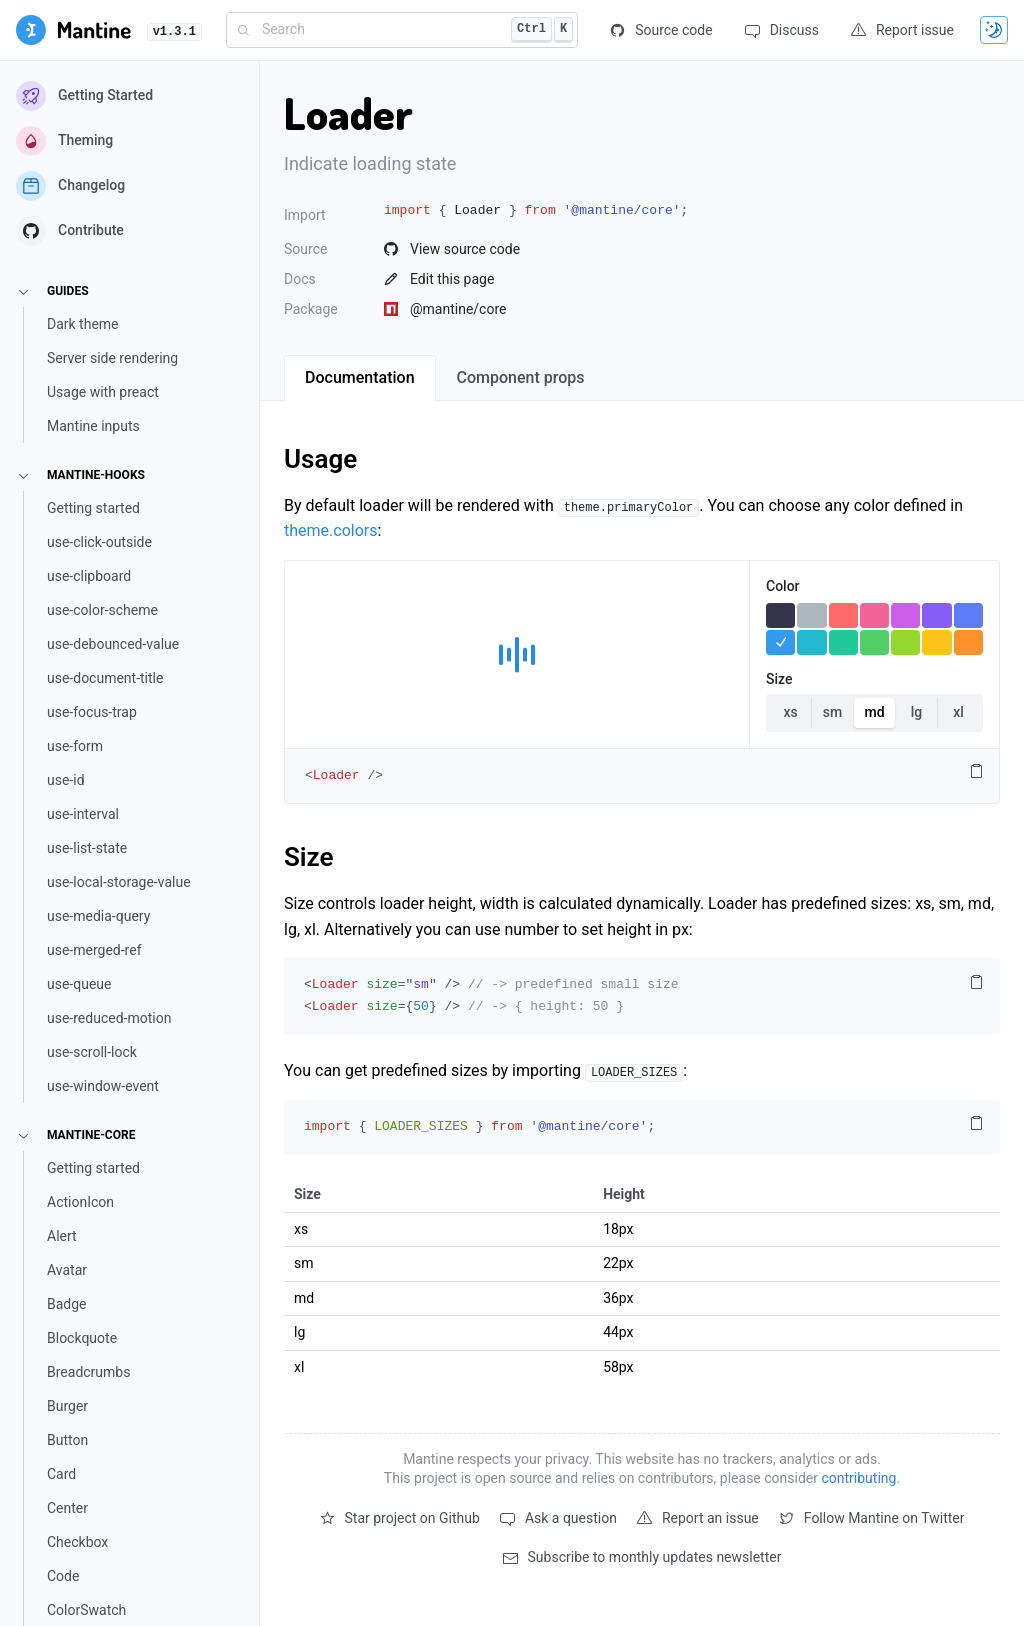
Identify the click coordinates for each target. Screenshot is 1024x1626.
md (874, 712)
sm (832, 712)
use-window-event (103, 1086)
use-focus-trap (92, 712)
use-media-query (98, 916)
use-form (75, 746)
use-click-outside (99, 542)
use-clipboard (89, 576)
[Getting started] (73, 30)
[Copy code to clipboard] (976, 772)
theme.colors (330, 530)
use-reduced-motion (109, 1018)
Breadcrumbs (88, 1372)
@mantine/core (445, 309)
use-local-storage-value (119, 882)
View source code (452, 249)
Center (67, 1508)
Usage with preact (103, 392)
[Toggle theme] (994, 30)
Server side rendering (112, 358)
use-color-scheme (102, 610)
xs (790, 712)
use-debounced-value (113, 644)
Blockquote (82, 1338)
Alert (62, 1236)
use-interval (83, 814)
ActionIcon (80, 1202)
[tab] (360, 378)
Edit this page (439, 279)
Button (67, 1440)
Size (309, 857)
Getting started (93, 508)
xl (958, 712)
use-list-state (87, 848)
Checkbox (77, 1542)
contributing (858, 1478)
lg (917, 712)
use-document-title (105, 678)
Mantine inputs (93, 426)
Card (61, 1474)
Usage (320, 459)
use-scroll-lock (92, 1052)
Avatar (67, 1270)
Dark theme (83, 324)
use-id (66, 780)
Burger (67, 1406)
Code (63, 1576)
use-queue (79, 984)
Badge (67, 1304)
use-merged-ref (94, 950)
